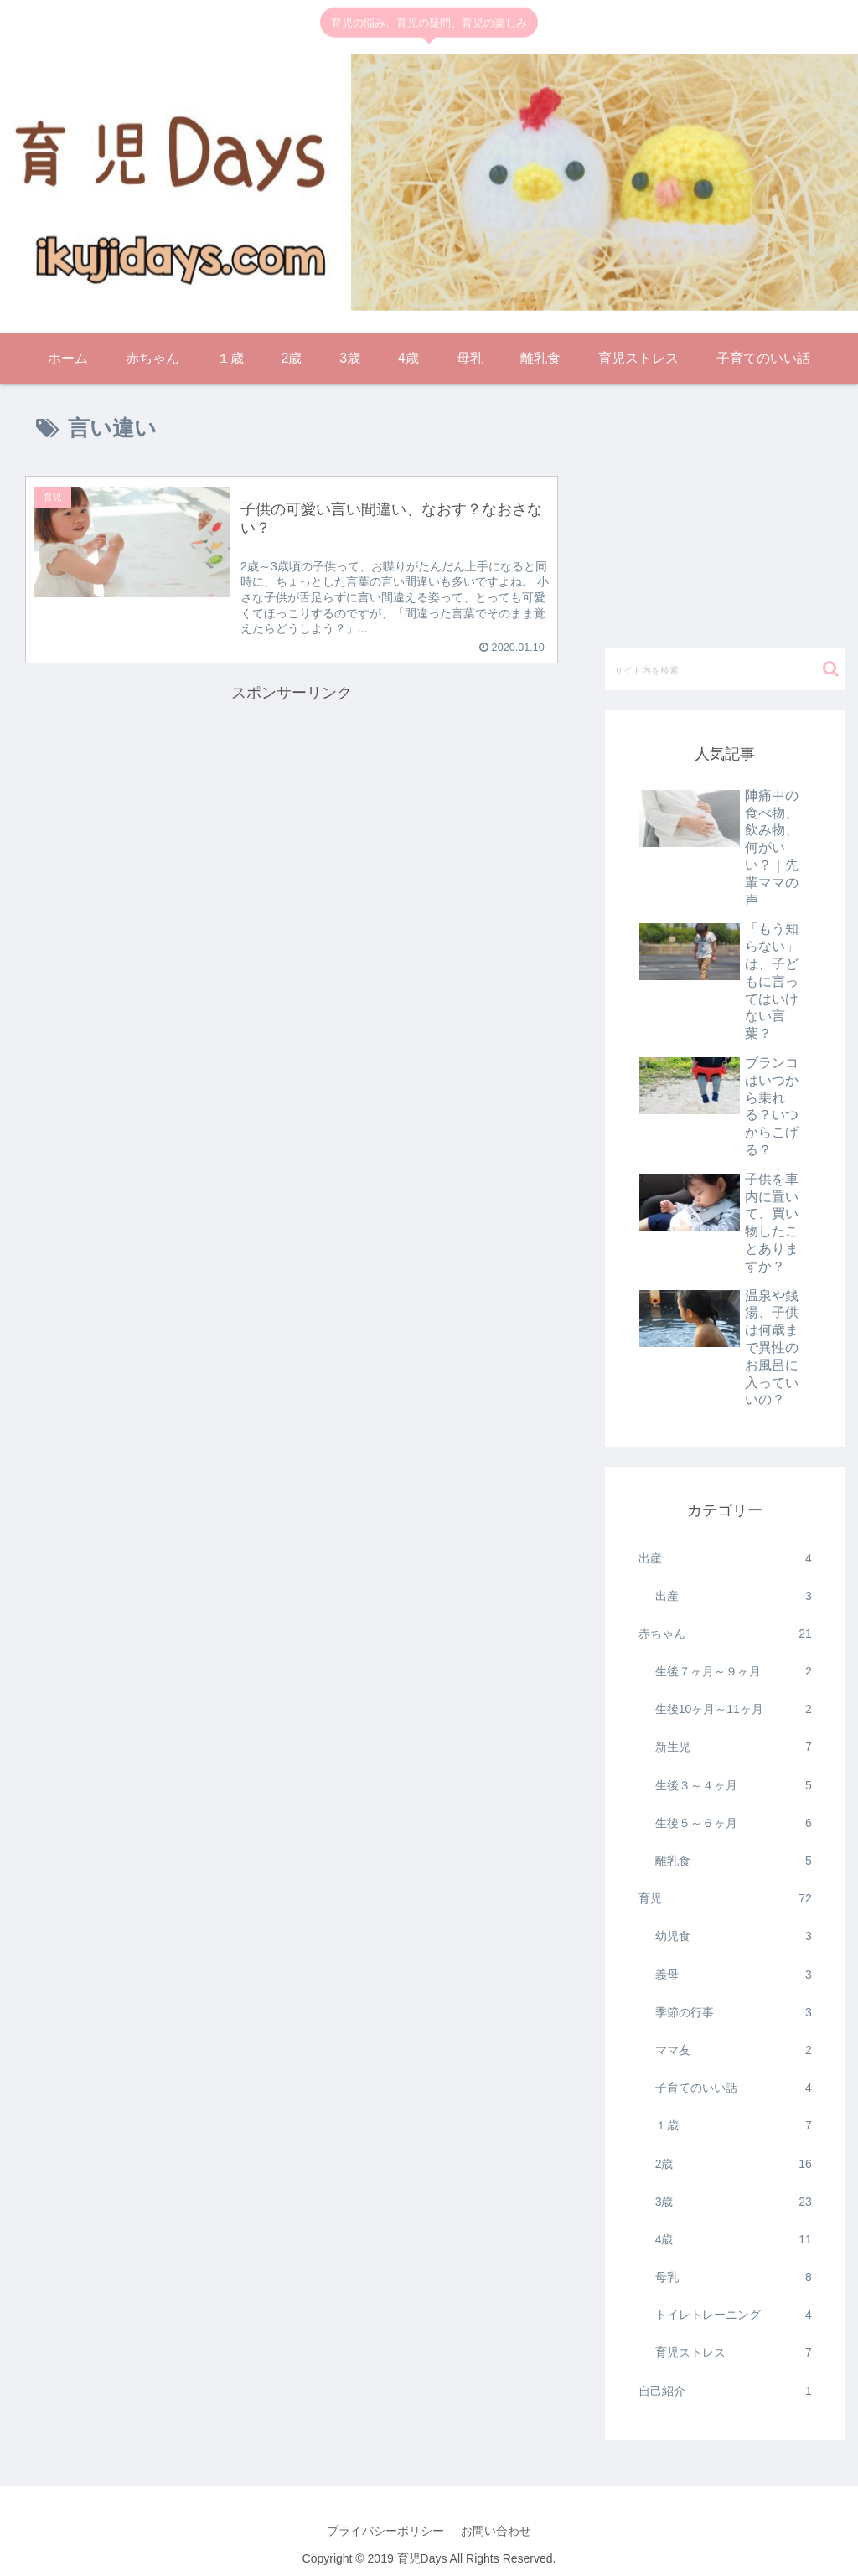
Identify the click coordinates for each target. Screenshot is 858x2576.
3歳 (733, 2201)
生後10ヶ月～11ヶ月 (733, 1709)
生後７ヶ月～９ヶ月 (733, 1671)
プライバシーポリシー (385, 2530)
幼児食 (733, 1936)
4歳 (733, 2239)
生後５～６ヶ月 (733, 1823)
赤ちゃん (725, 1634)
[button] (830, 668)
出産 (725, 1558)
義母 (733, 1974)
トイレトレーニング (733, 2315)
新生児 (733, 1747)
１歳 (733, 2125)
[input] (725, 669)
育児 (725, 1898)
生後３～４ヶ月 (733, 1785)
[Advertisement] (291, 824)
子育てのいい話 (733, 2088)
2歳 (733, 2164)
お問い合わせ (496, 2530)
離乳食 (733, 1861)
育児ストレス (733, 2352)
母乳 (733, 2277)
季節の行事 (733, 2012)
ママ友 (733, 2050)
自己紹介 (725, 2391)
